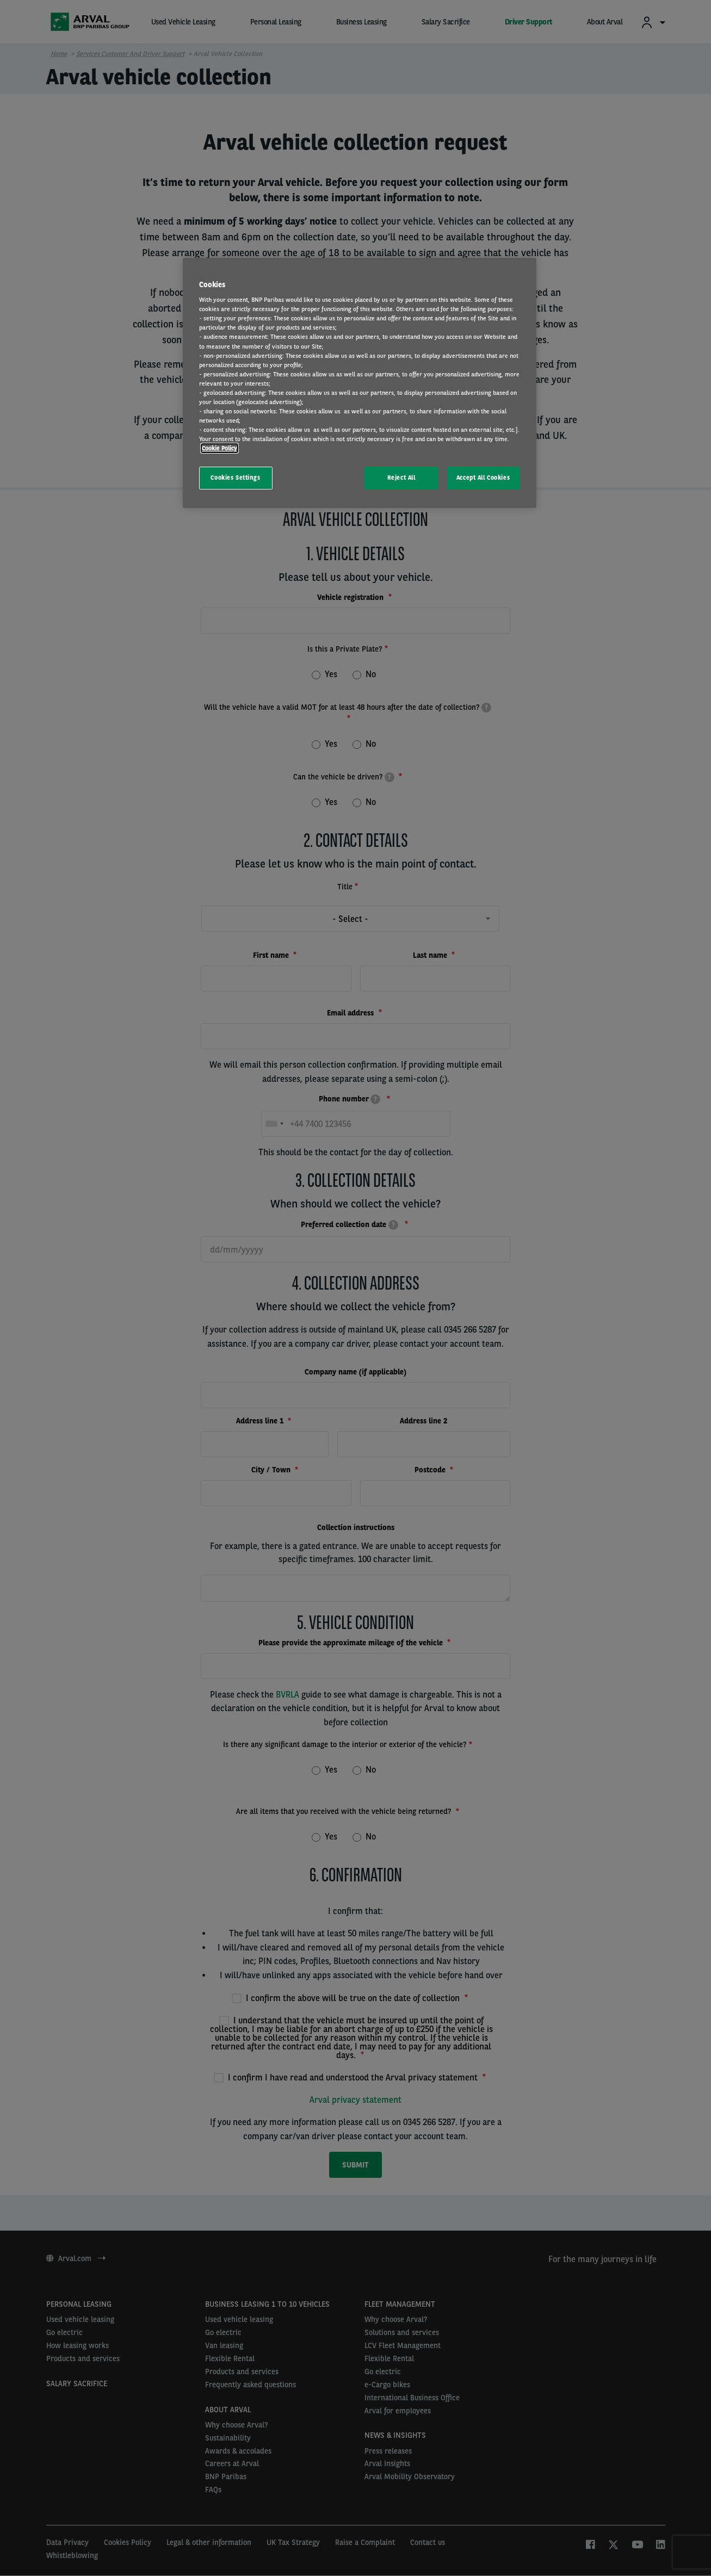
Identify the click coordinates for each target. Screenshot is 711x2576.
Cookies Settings (235, 477)
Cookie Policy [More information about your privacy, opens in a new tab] (219, 448)
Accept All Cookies (483, 477)
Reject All (401, 477)
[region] (359, 383)
